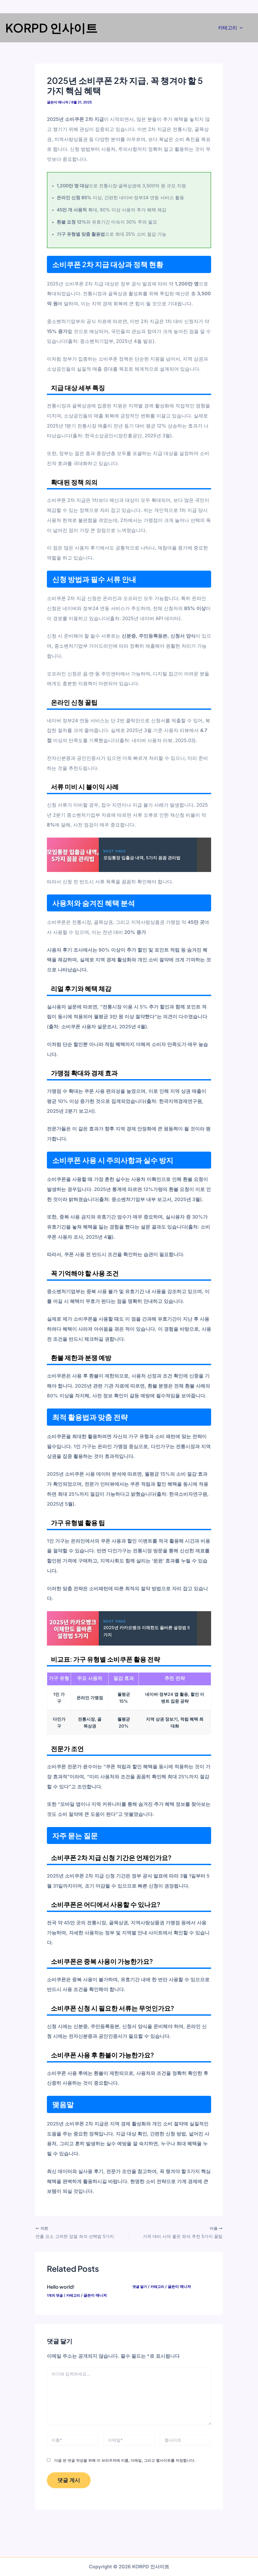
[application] (240, 28)
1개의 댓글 (55, 2294)
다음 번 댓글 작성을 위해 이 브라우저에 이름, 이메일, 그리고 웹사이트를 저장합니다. (124, 2459)
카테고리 (230, 28)
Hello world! (62, 2286)
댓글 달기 (140, 2286)
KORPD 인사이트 (51, 27)
